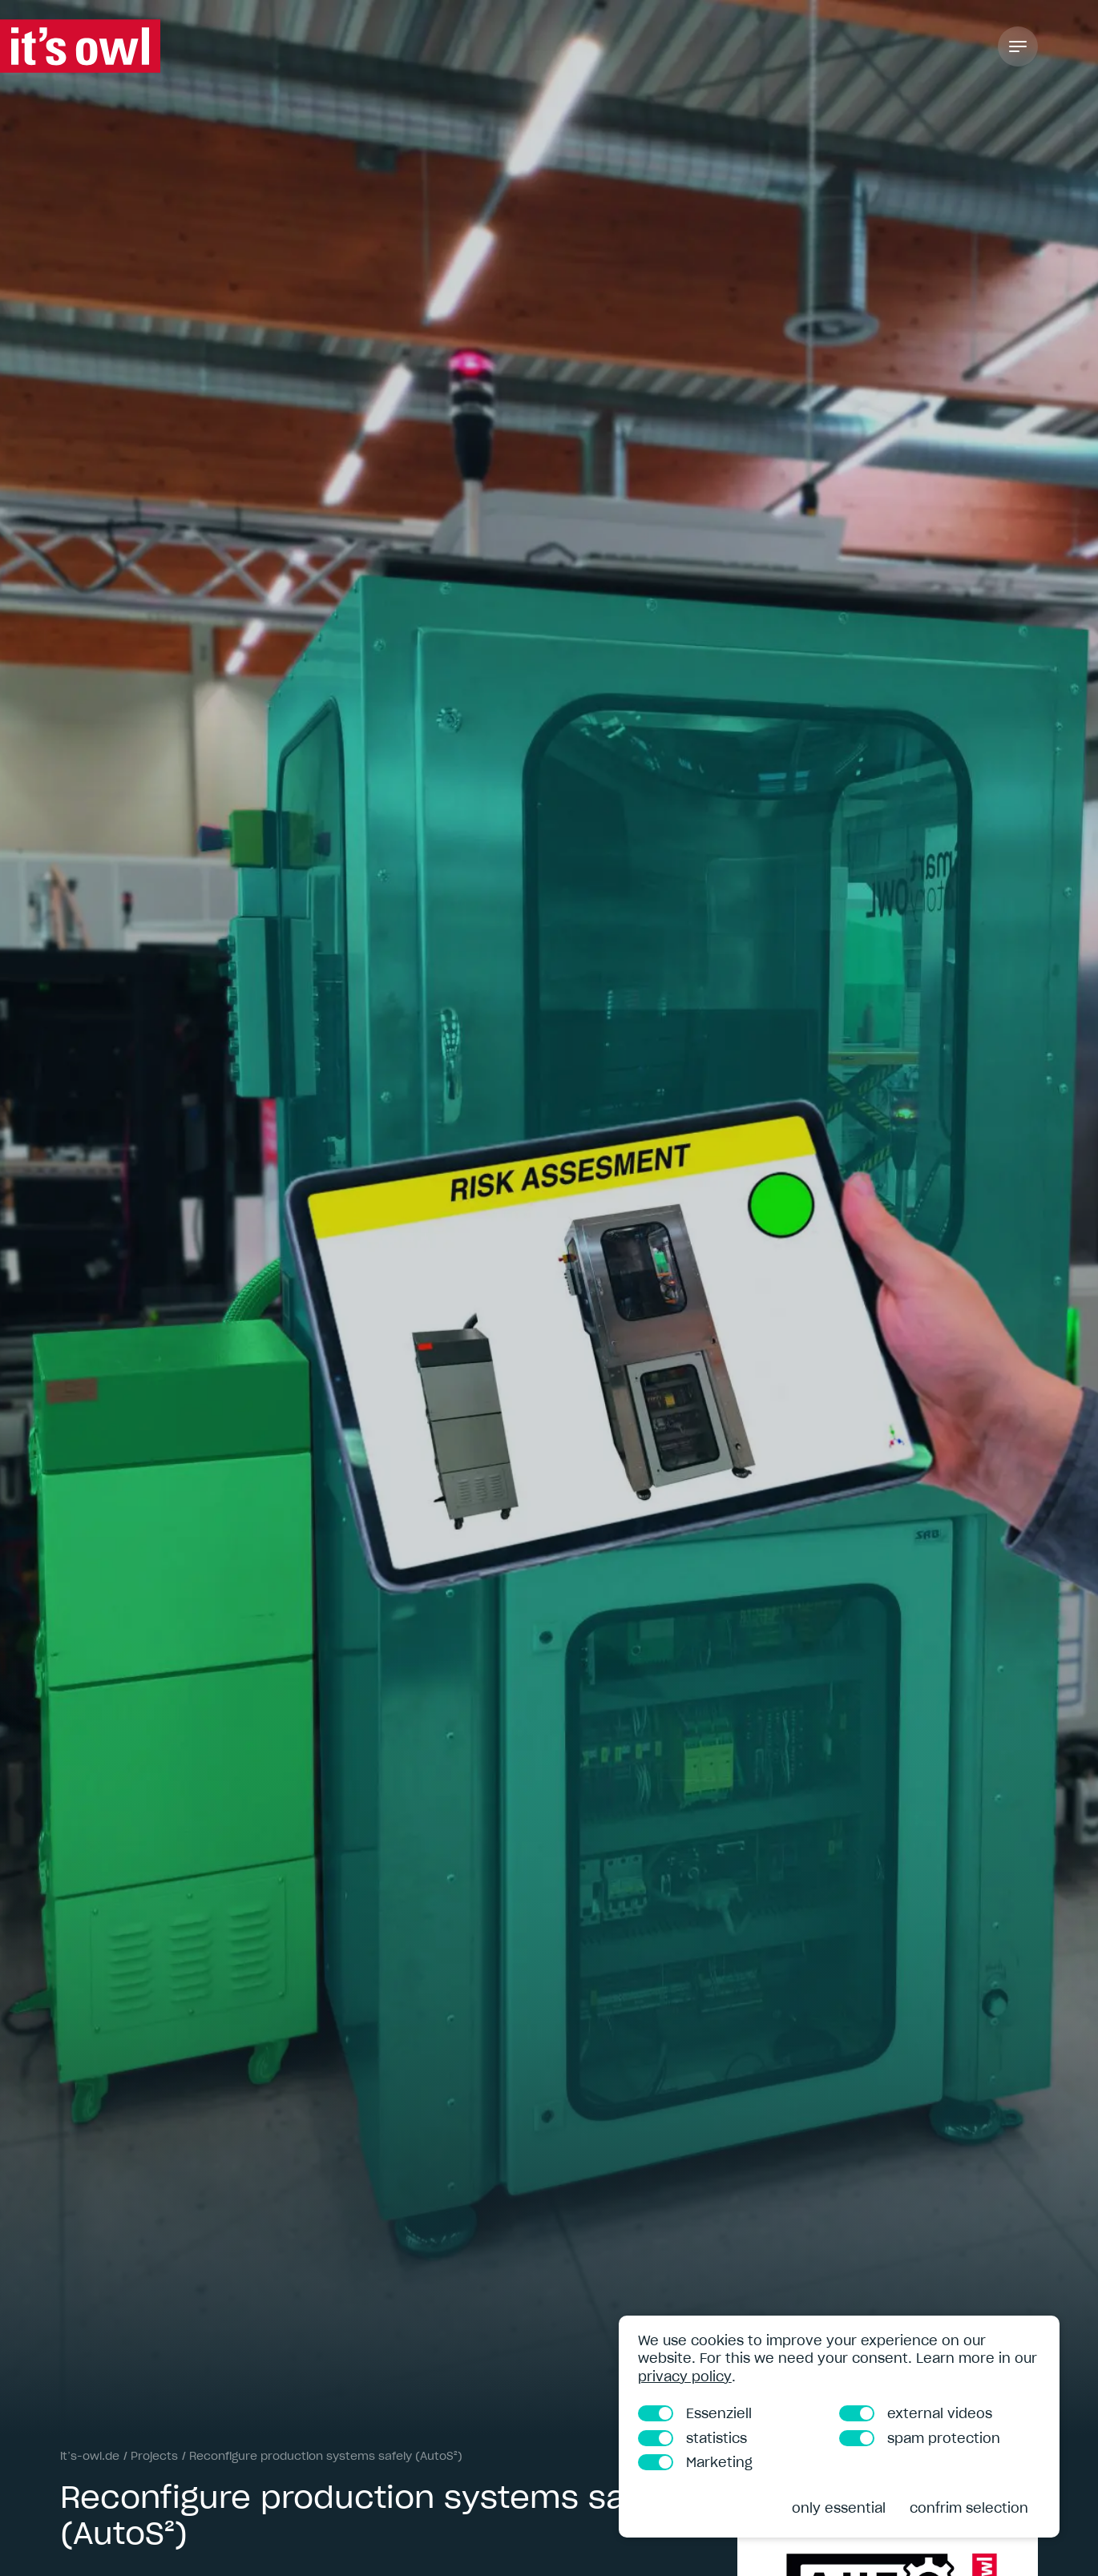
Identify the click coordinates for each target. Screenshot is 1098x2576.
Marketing (695, 2462)
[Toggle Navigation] (1018, 46)
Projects (154, 2456)
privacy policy (685, 2376)
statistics (692, 2438)
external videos (915, 2413)
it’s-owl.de (89, 2456)
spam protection (919, 2438)
